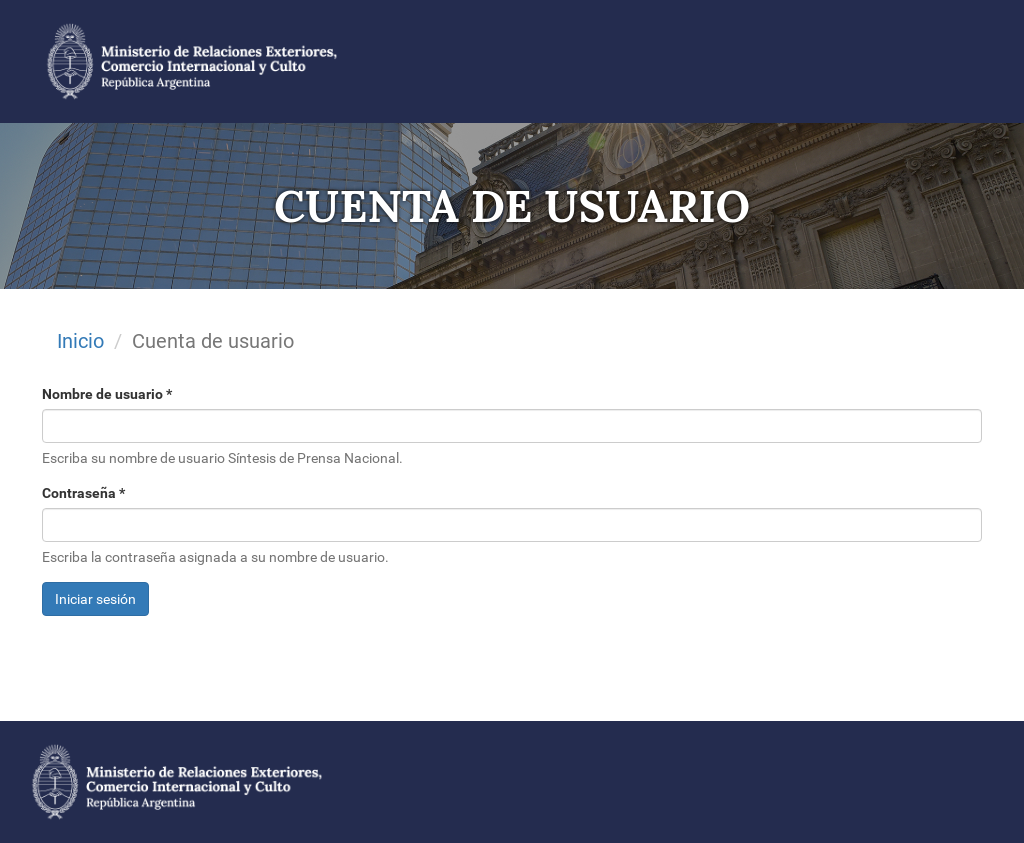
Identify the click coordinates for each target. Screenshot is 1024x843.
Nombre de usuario (107, 394)
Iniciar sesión (95, 599)
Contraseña (83, 493)
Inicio (80, 341)
